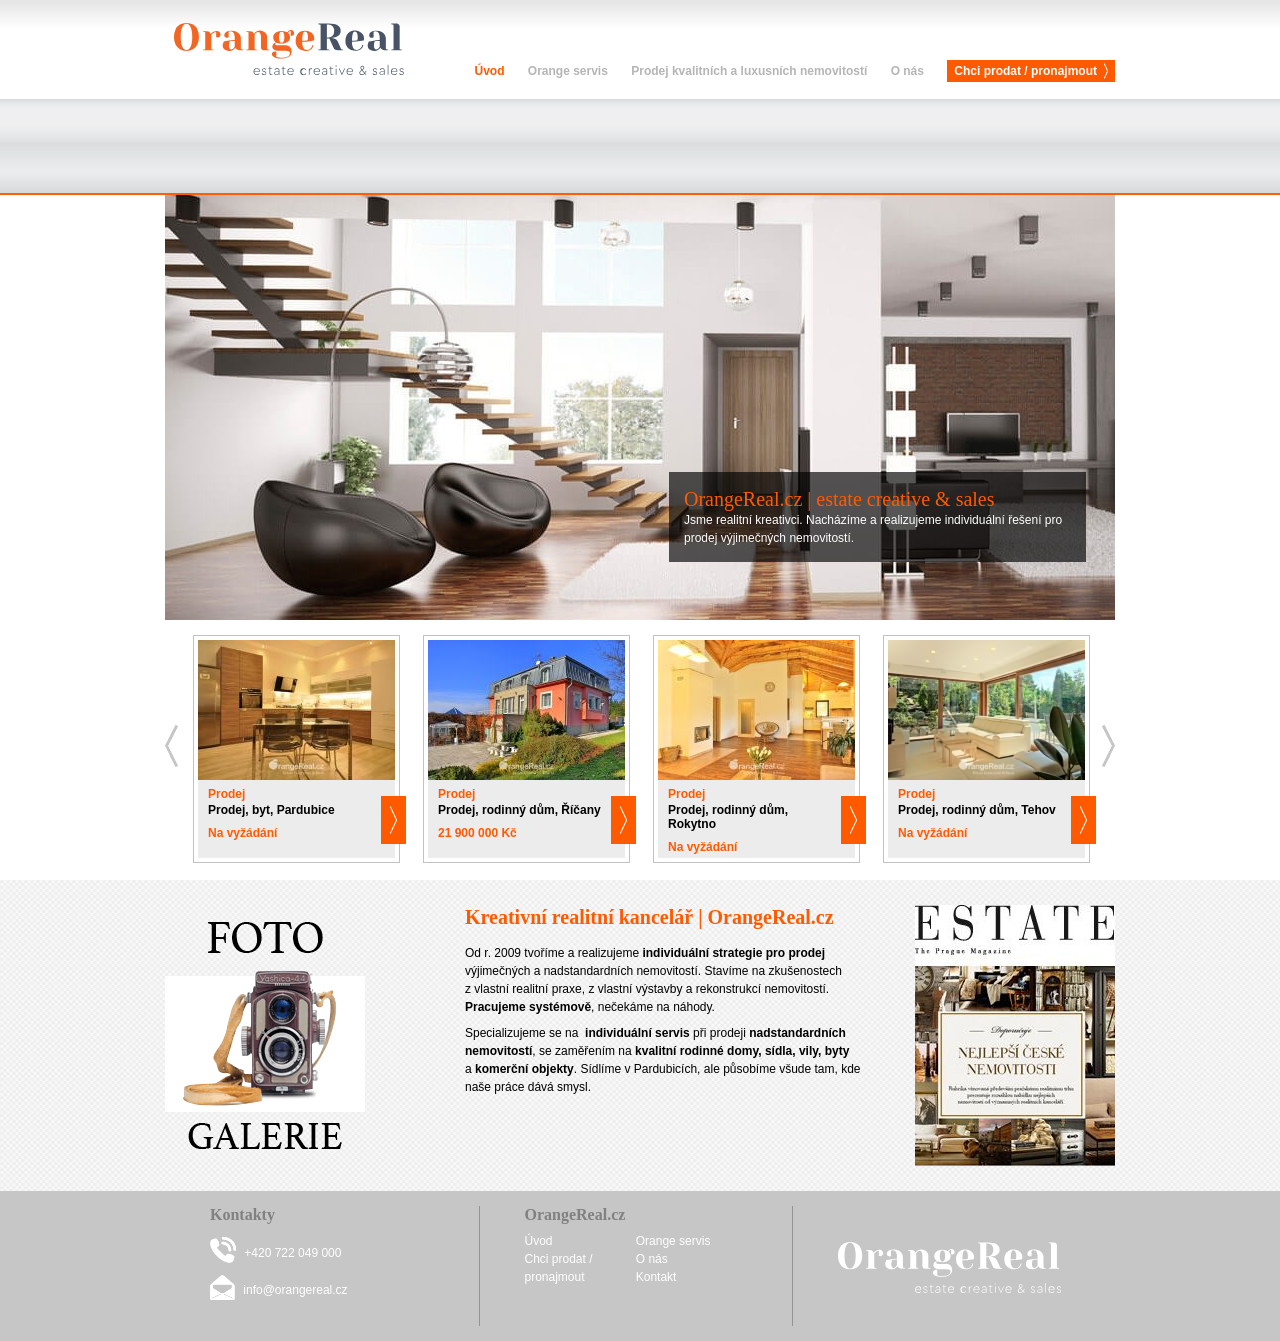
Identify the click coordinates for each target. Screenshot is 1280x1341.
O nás (907, 71)
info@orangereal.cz (295, 1290)
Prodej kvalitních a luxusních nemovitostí (749, 71)
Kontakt (656, 1277)
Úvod (489, 71)
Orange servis (568, 71)
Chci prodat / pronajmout (1025, 71)
